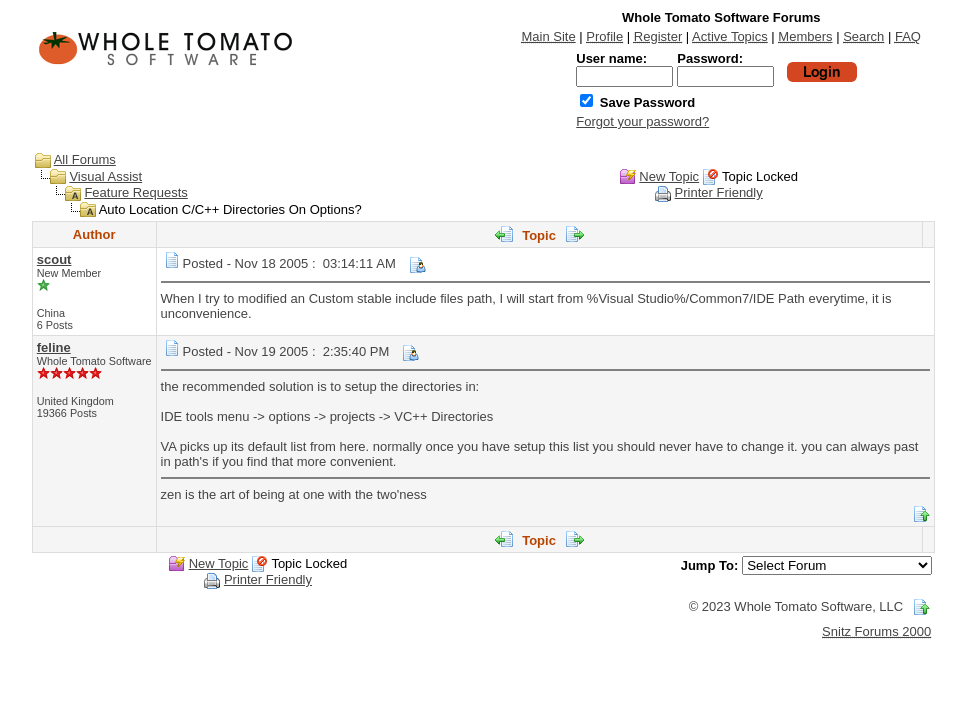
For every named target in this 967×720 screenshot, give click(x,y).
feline (54, 347)
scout (54, 259)
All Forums (85, 159)
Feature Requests (135, 192)
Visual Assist (105, 176)
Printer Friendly (719, 192)
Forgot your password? (642, 121)
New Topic (669, 176)
